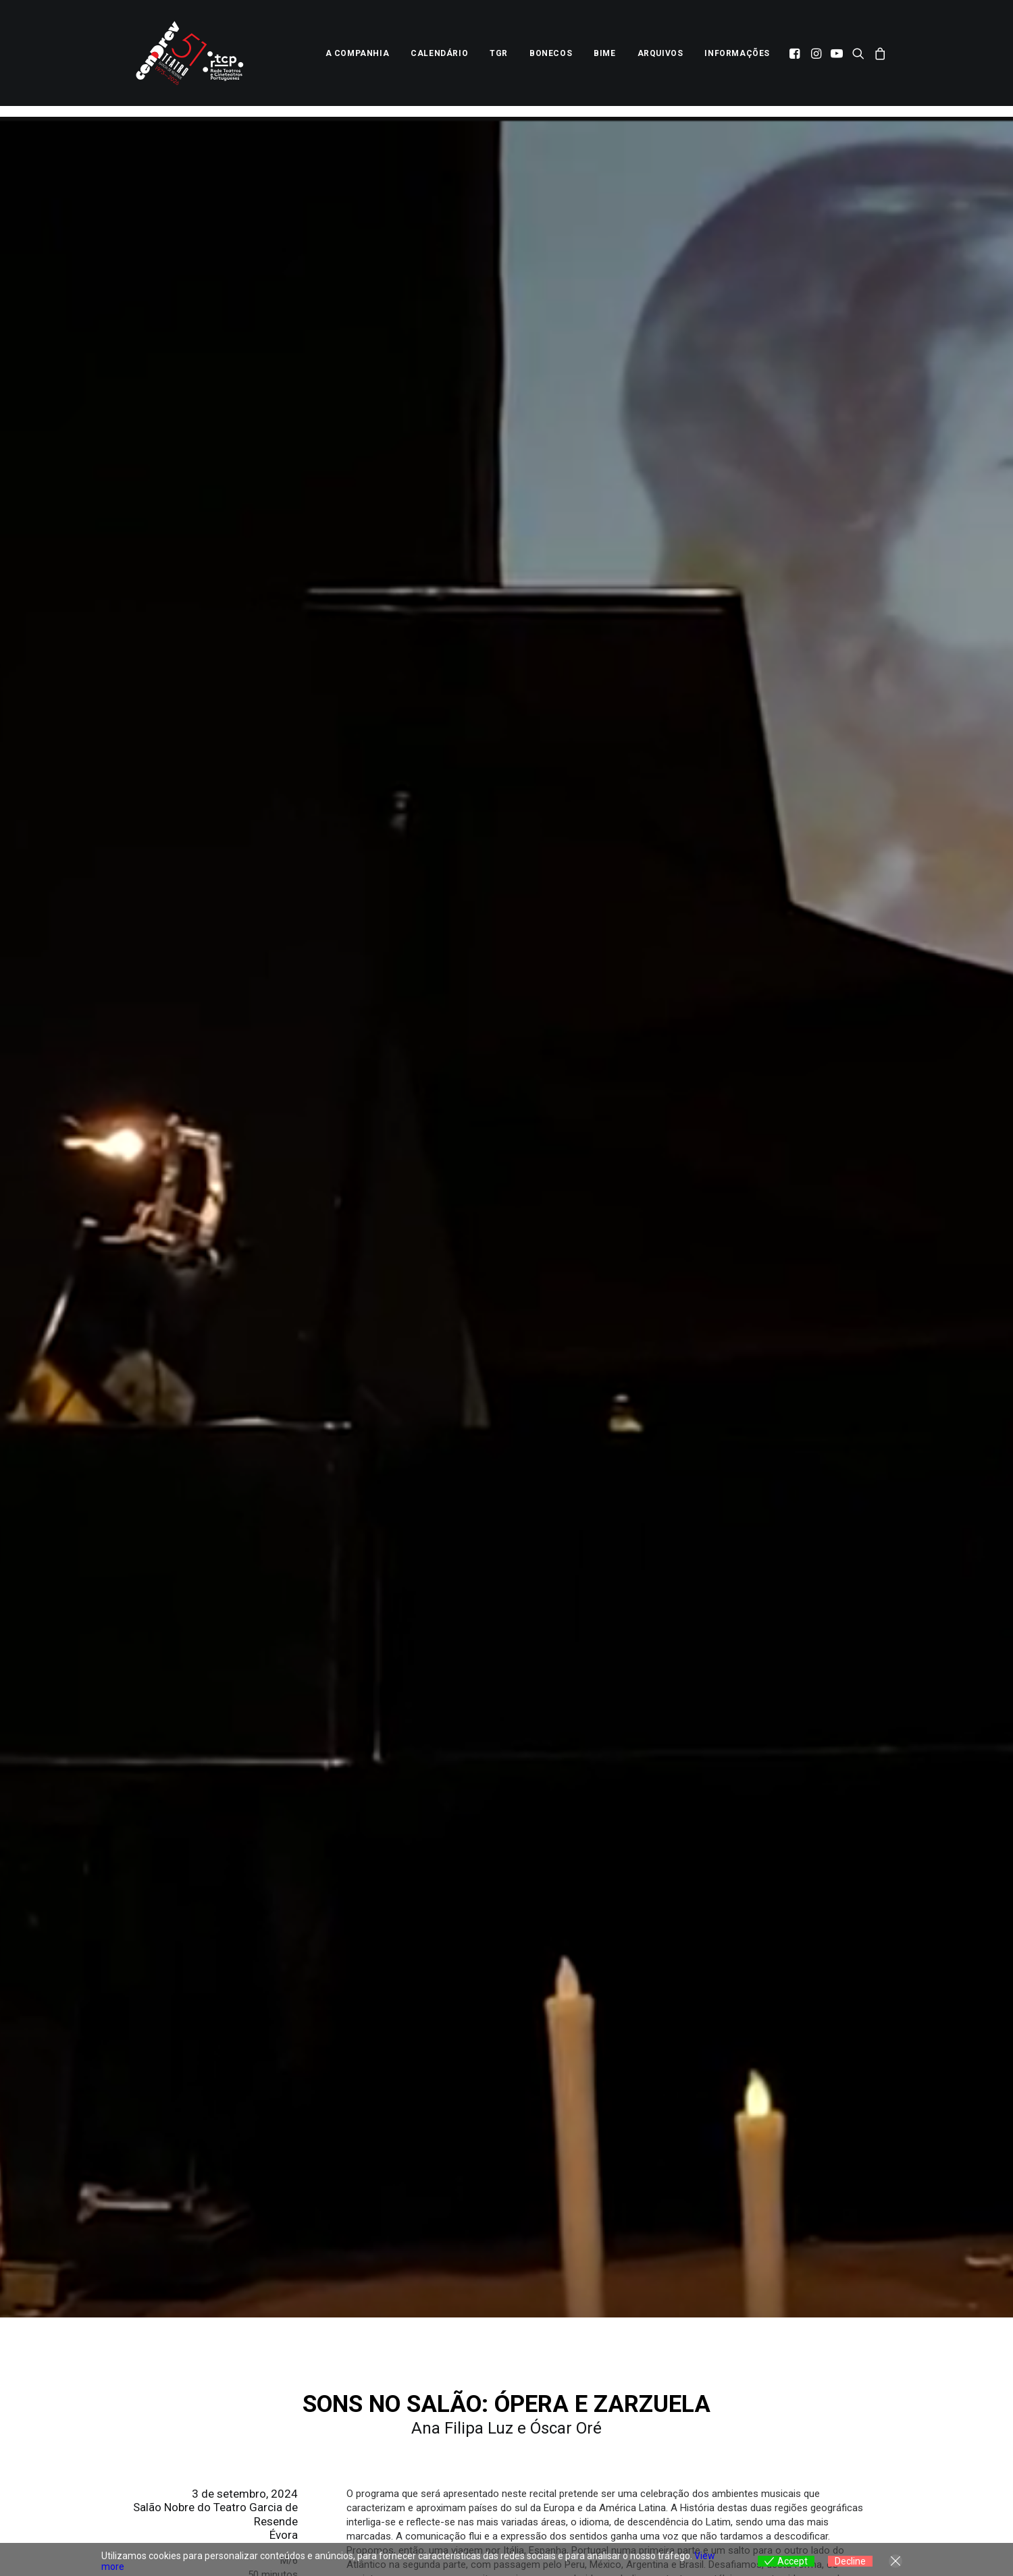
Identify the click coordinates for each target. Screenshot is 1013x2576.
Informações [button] (737, 58)
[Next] (689, 2361)
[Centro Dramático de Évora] (193, 58)
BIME (604, 58)
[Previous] (324, 2361)
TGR (499, 58)
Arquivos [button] (660, 58)
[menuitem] (357, 58)
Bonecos (550, 58)
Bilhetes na (381, 1809)
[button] (795, 58)
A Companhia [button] (358, 58)
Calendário (439, 58)
